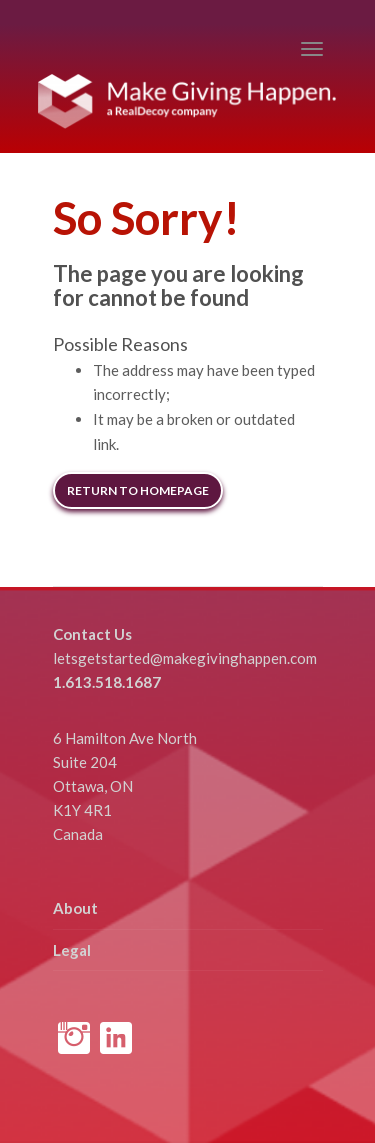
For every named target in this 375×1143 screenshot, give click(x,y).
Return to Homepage (138, 490)
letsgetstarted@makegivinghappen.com (185, 658)
